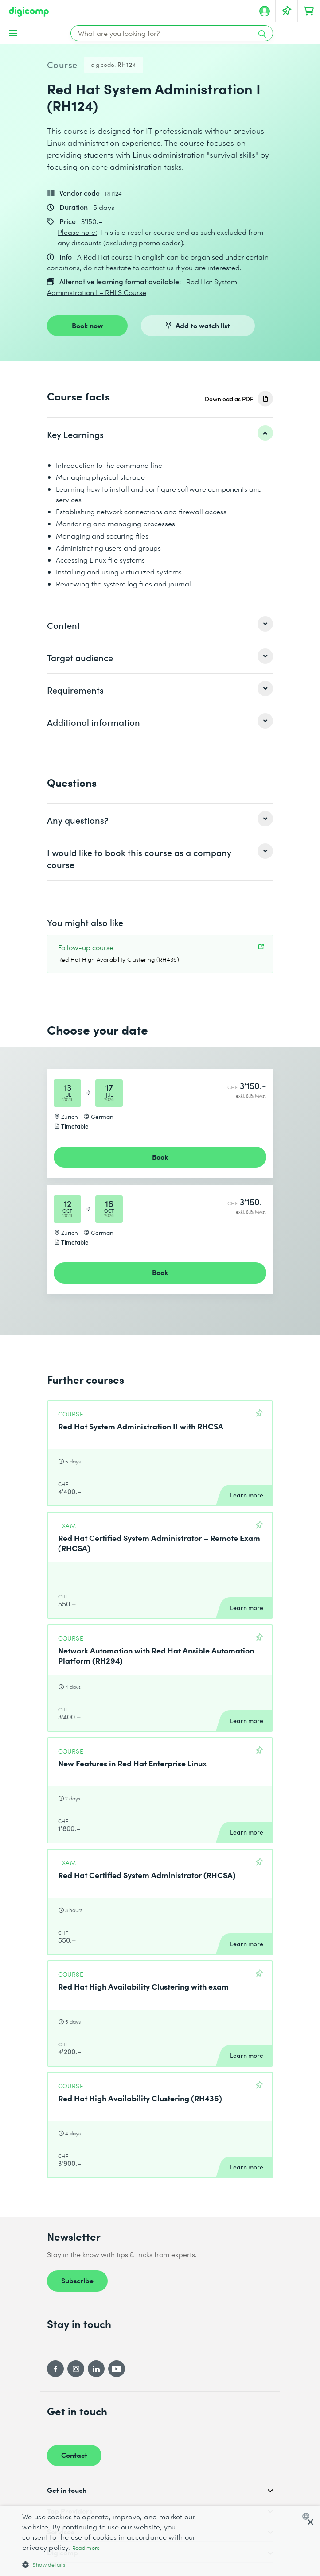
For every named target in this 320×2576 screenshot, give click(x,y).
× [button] (310, 2522)
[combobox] (307, 2516)
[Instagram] (75, 2368)
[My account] (265, 11)
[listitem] (160, 434)
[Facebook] (55, 2368)
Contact (74, 2455)
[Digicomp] (29, 12)
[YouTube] (116, 2368)
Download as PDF (229, 399)
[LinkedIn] (96, 2368)
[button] (110, 2564)
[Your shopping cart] (309, 11)
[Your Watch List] (287, 11)
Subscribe (77, 2280)
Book (160, 1156)
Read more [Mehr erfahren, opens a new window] (86, 2548)
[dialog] (160, 2541)
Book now (87, 325)
